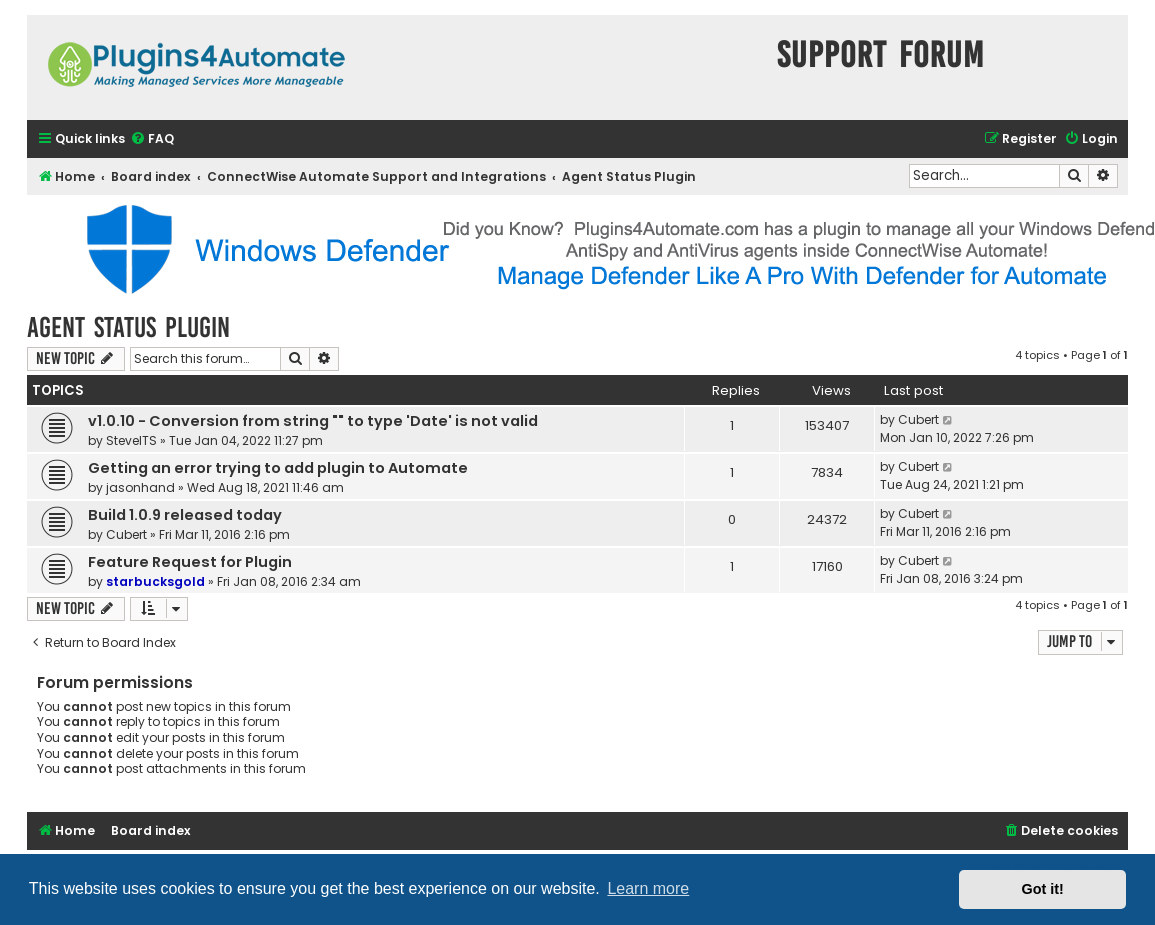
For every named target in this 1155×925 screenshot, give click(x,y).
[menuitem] (152, 139)
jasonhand (140, 487)
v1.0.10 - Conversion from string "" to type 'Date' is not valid (313, 421)
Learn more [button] (648, 888)
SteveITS (131, 440)
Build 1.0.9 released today (185, 515)
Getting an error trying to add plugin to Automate (278, 468)
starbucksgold (155, 581)
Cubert (918, 419)
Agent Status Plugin (128, 327)
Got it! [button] (1043, 889)
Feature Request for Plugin (190, 562)
